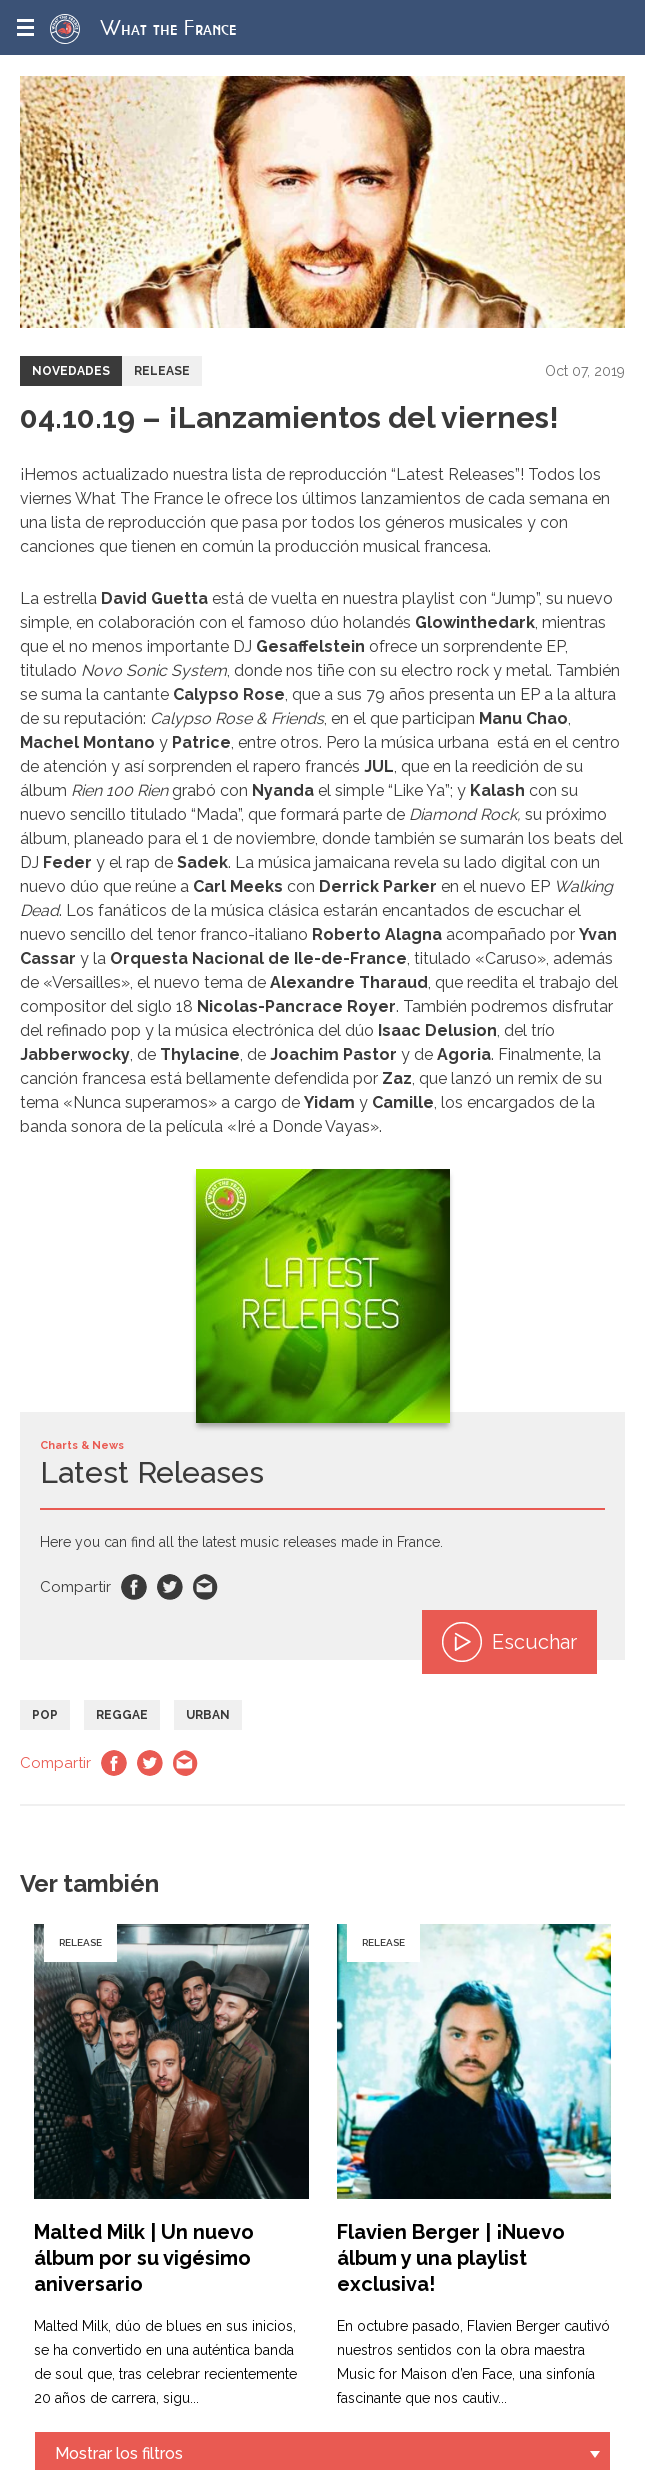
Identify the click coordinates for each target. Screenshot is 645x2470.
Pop (45, 1715)
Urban (208, 1715)
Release (162, 371)
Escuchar (509, 1642)
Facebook (134, 1587)
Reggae (122, 1715)
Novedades (71, 371)
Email (206, 1587)
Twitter (170, 1587)
